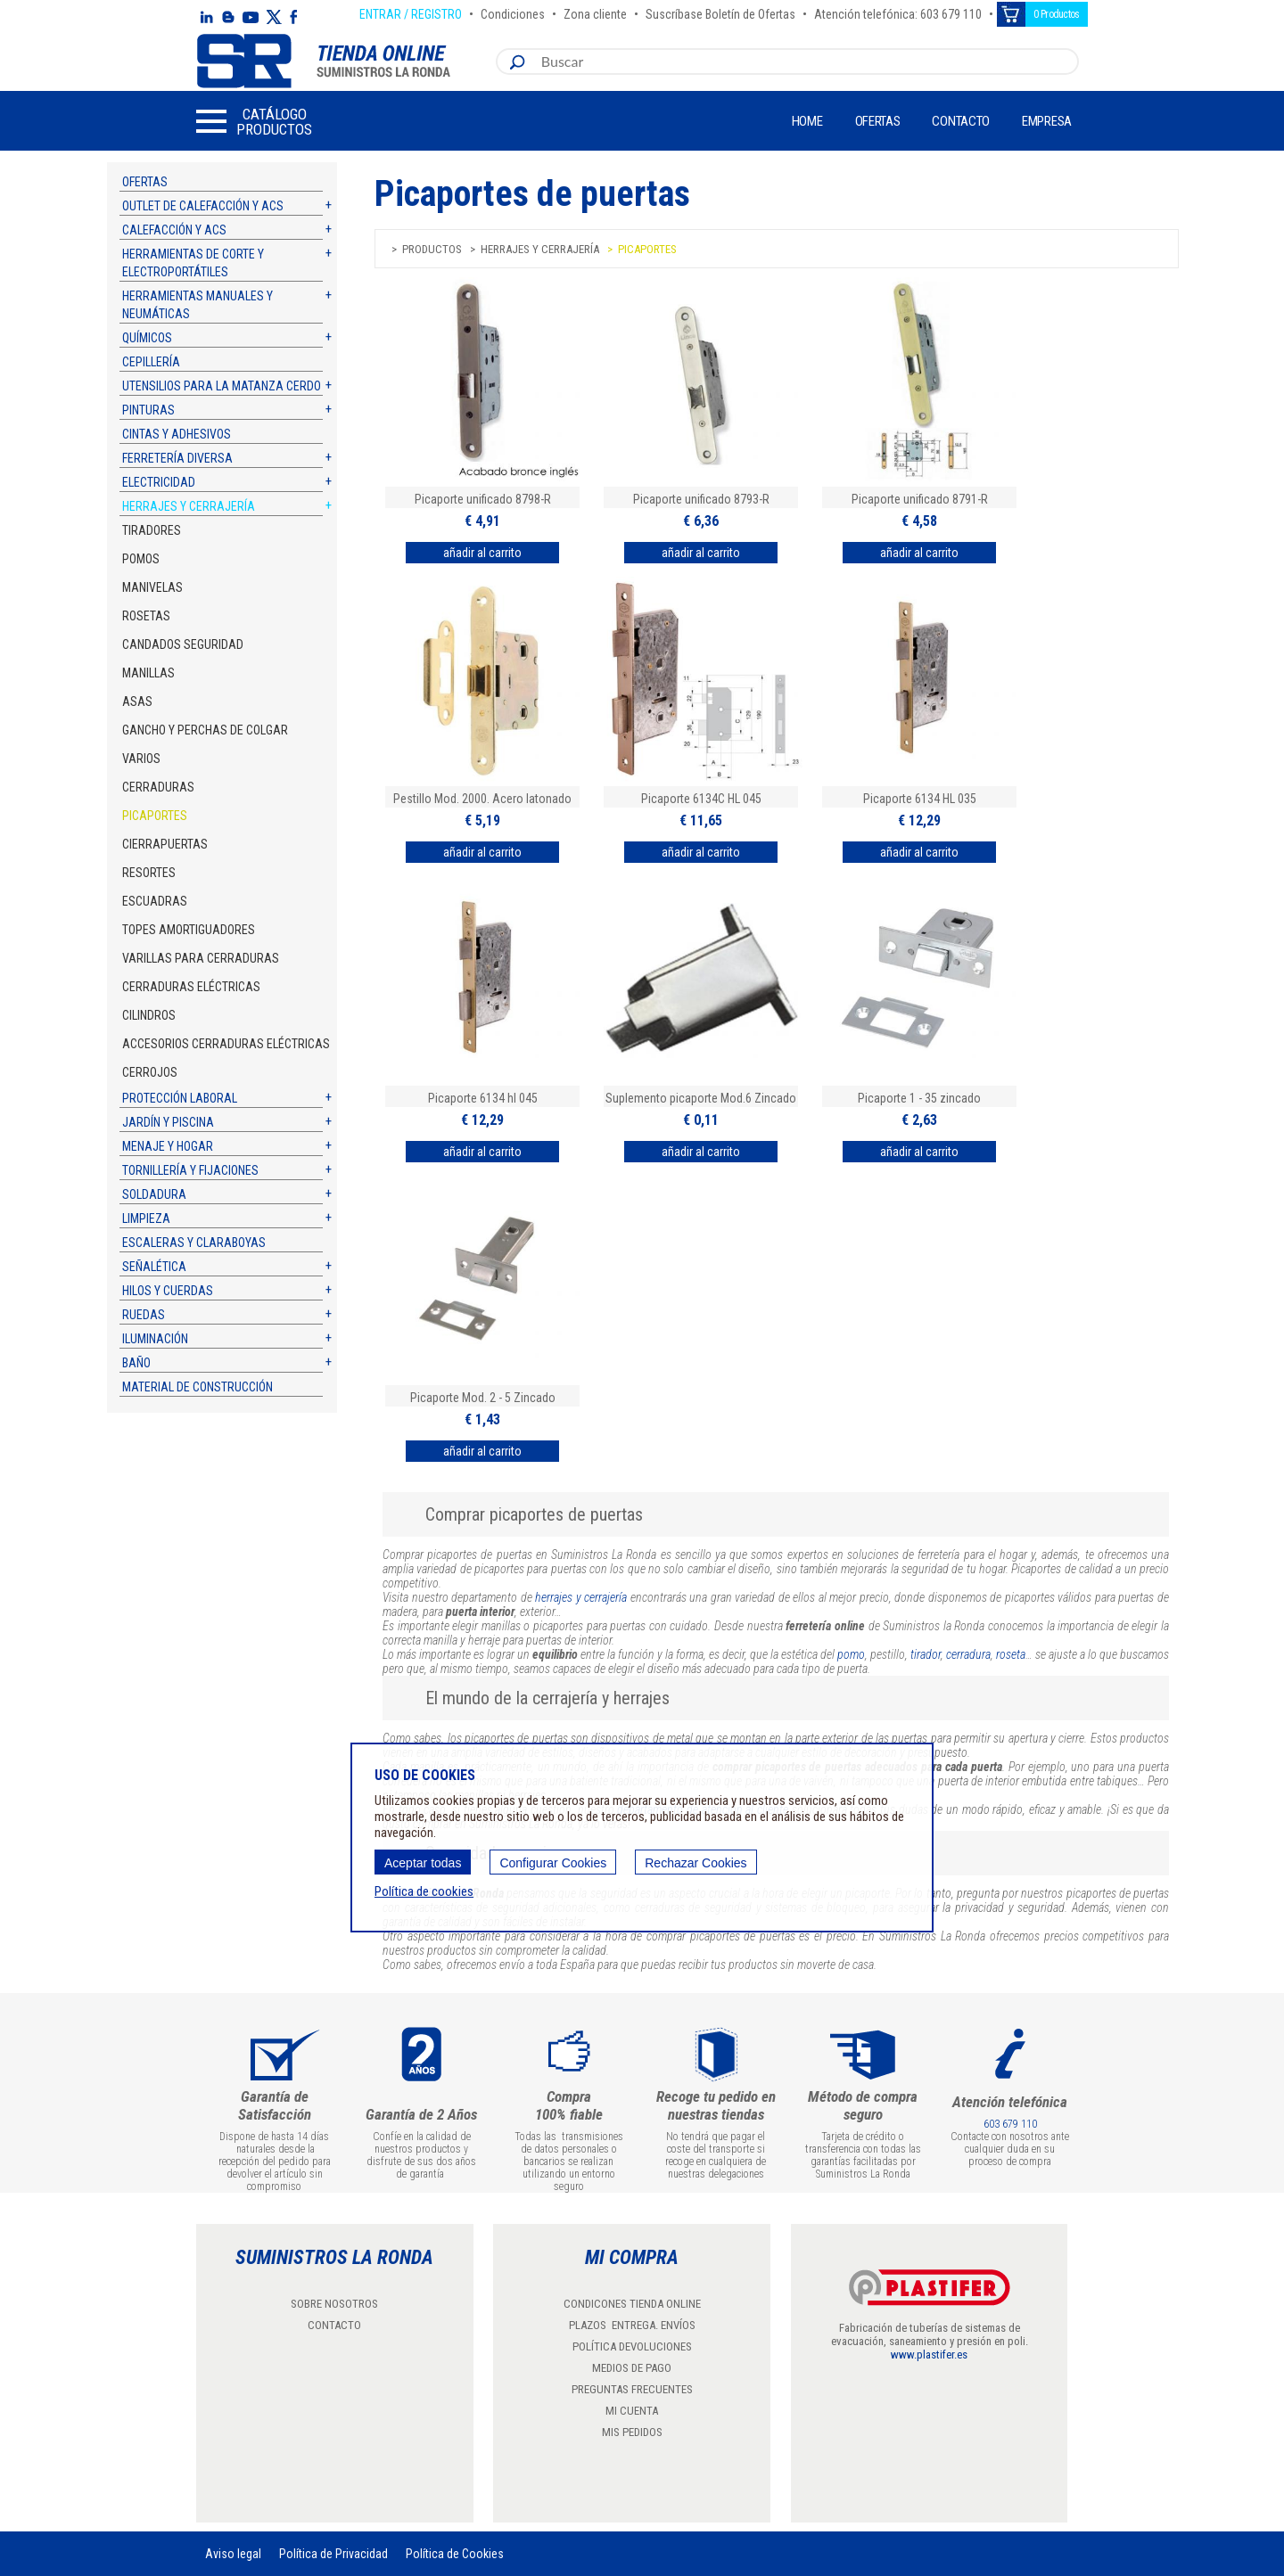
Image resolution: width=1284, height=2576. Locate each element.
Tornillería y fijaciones (190, 1170)
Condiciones (513, 11)
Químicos (147, 338)
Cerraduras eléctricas (191, 987)
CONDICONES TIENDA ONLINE (632, 2303)
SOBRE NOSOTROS (334, 2303)
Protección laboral (179, 1098)
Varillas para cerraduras (200, 958)
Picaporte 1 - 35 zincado (919, 1098)
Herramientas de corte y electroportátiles (193, 263)
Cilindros (149, 1015)
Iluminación (155, 1339)
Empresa (1047, 121)
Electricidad (158, 482)
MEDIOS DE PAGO (631, 2368)
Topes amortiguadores (188, 930)
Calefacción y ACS (174, 230)
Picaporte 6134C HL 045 (701, 799)
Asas (137, 701)
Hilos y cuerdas (167, 1291)
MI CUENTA (631, 2410)
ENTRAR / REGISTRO (410, 11)
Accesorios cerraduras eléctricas (226, 1044)
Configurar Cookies (552, 1863)
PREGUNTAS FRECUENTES (632, 2389)
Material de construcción (197, 1387)
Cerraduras (158, 787)
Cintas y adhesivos (176, 434)
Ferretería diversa (177, 458)
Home (807, 121)
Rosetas (146, 616)
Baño (136, 1363)
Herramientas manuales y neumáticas (197, 305)
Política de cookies (423, 1891)
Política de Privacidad (333, 2554)
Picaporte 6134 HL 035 (919, 799)
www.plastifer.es (929, 2354)
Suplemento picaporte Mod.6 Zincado (700, 1098)
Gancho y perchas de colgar (205, 730)
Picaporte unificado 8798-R (483, 499)
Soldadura (154, 1194)
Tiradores (151, 530)
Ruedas (143, 1315)
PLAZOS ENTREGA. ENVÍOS (632, 2325)
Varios (141, 758)
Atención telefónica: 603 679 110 (898, 11)
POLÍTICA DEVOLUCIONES (632, 2346)
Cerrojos (149, 1072)
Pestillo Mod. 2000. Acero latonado (482, 799)
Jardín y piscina (168, 1122)
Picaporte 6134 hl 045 (483, 1098)
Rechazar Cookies (695, 1863)
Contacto (961, 121)
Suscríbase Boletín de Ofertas (720, 11)
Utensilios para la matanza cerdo (221, 386)
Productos (432, 249)
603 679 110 (1010, 2124)
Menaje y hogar (167, 1146)
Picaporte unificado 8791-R (920, 499)
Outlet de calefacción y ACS (203, 206)
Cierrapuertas (165, 844)
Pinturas (148, 410)
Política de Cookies (455, 2554)
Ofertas (878, 121)
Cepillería (151, 362)
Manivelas (152, 587)
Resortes (149, 873)
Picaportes (154, 815)
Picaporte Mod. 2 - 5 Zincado (483, 1398)
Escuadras (154, 901)
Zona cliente (595, 11)
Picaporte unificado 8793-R (701, 499)
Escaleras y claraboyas (194, 1242)
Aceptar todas (422, 1863)
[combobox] (805, 61)
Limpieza (146, 1218)
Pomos (141, 559)
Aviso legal (233, 2554)
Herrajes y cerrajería (188, 506)
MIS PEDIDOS (632, 2432)
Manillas (148, 673)
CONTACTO (334, 2325)
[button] (254, 121)
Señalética (154, 1266)
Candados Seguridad (182, 644)
